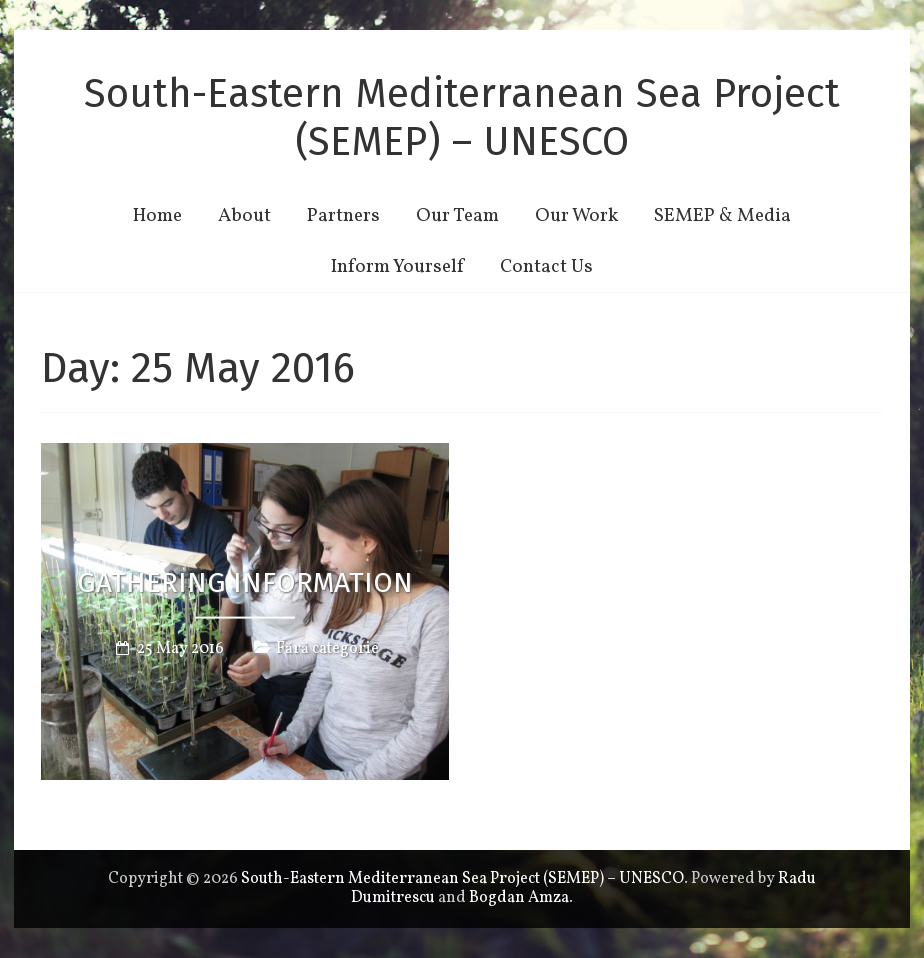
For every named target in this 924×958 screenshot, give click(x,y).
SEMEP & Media (722, 216)
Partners (343, 216)
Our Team (457, 216)
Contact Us (546, 267)
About (244, 216)
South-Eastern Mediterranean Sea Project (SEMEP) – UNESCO (462, 118)
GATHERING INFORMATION (245, 582)
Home (157, 216)
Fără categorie (327, 648)
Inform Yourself (397, 267)
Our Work (576, 216)
